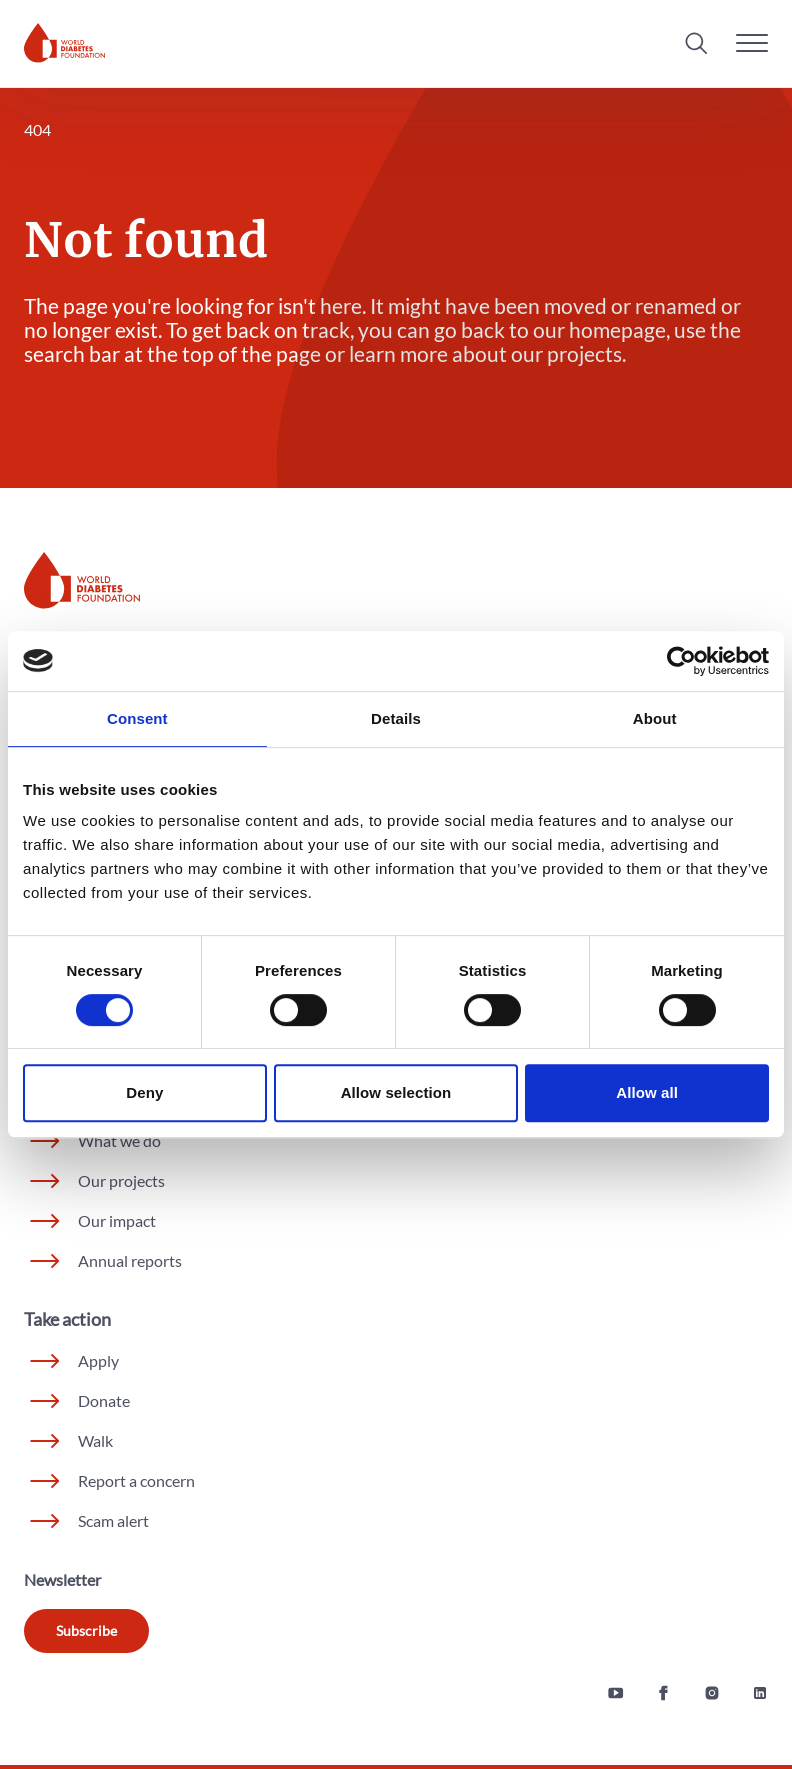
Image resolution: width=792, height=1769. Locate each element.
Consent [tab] (137, 718)
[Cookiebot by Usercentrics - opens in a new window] (681, 661)
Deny (144, 1092)
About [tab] (655, 718)
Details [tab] (396, 718)
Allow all (647, 1092)
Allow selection (396, 1092)
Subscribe (86, 1630)
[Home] (64, 43)
